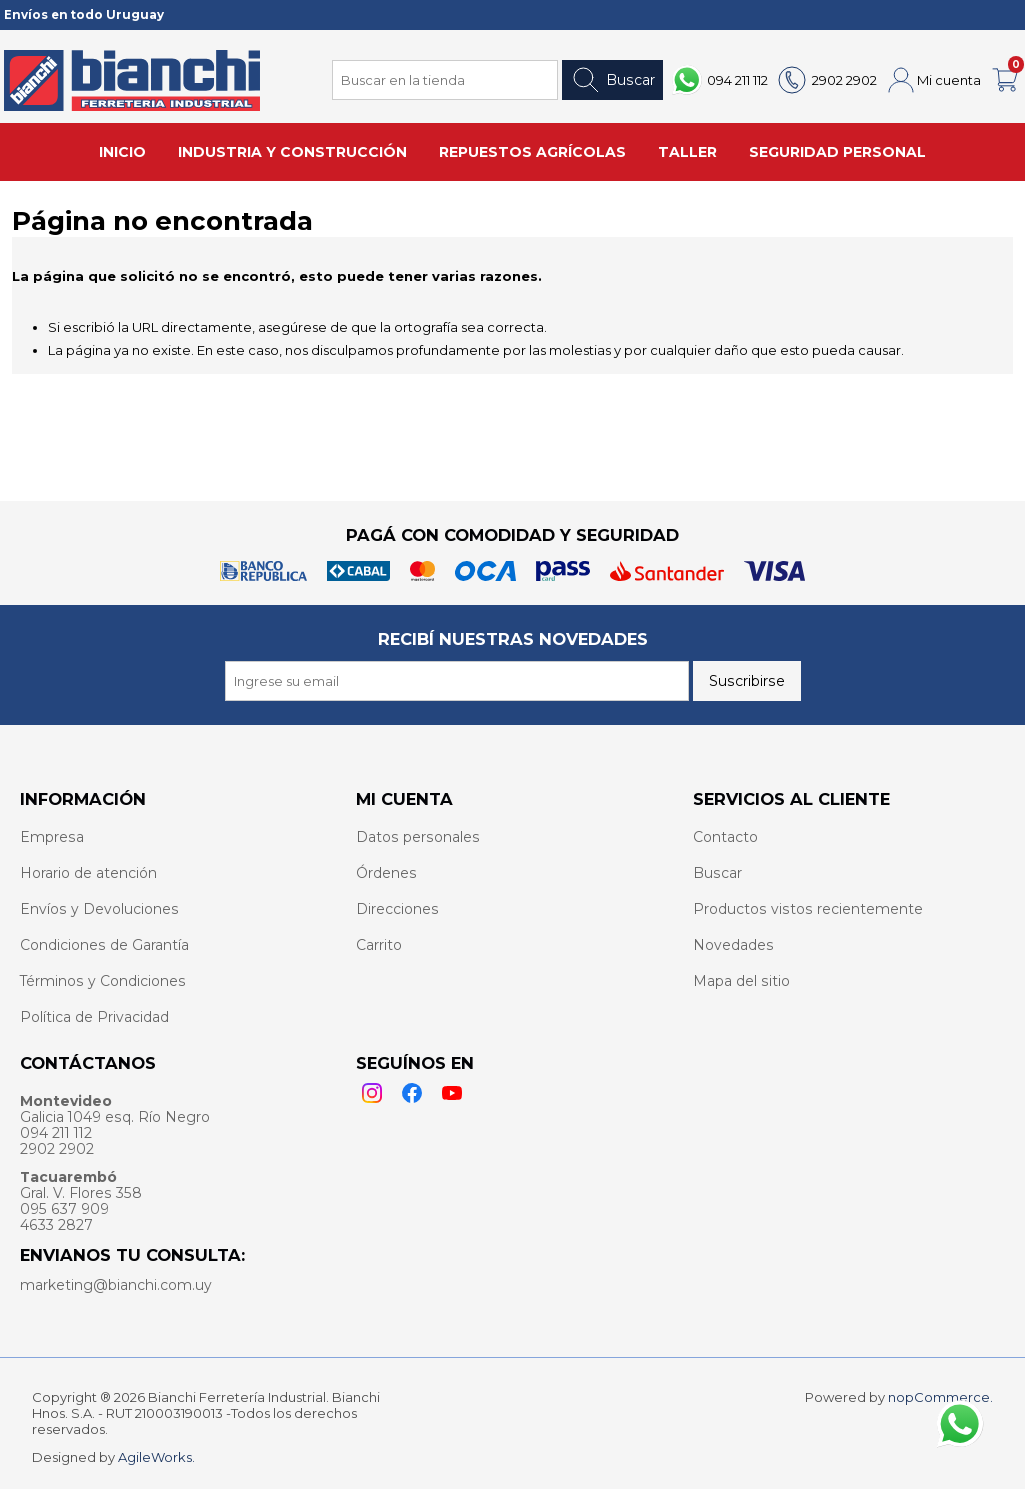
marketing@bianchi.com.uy (116, 1285)
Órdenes (386, 873)
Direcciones (397, 909)
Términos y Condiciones (103, 981)
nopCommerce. (940, 1397)
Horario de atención (88, 873)
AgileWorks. (156, 1457)
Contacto (725, 837)
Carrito (379, 945)
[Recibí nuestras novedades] (457, 681)
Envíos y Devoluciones (99, 909)
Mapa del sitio (741, 981)
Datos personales (418, 837)
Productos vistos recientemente (808, 909)
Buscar (612, 80)
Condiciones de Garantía (104, 945)
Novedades (733, 945)
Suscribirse (747, 681)
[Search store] (445, 80)
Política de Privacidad (94, 1017)
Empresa (52, 837)
